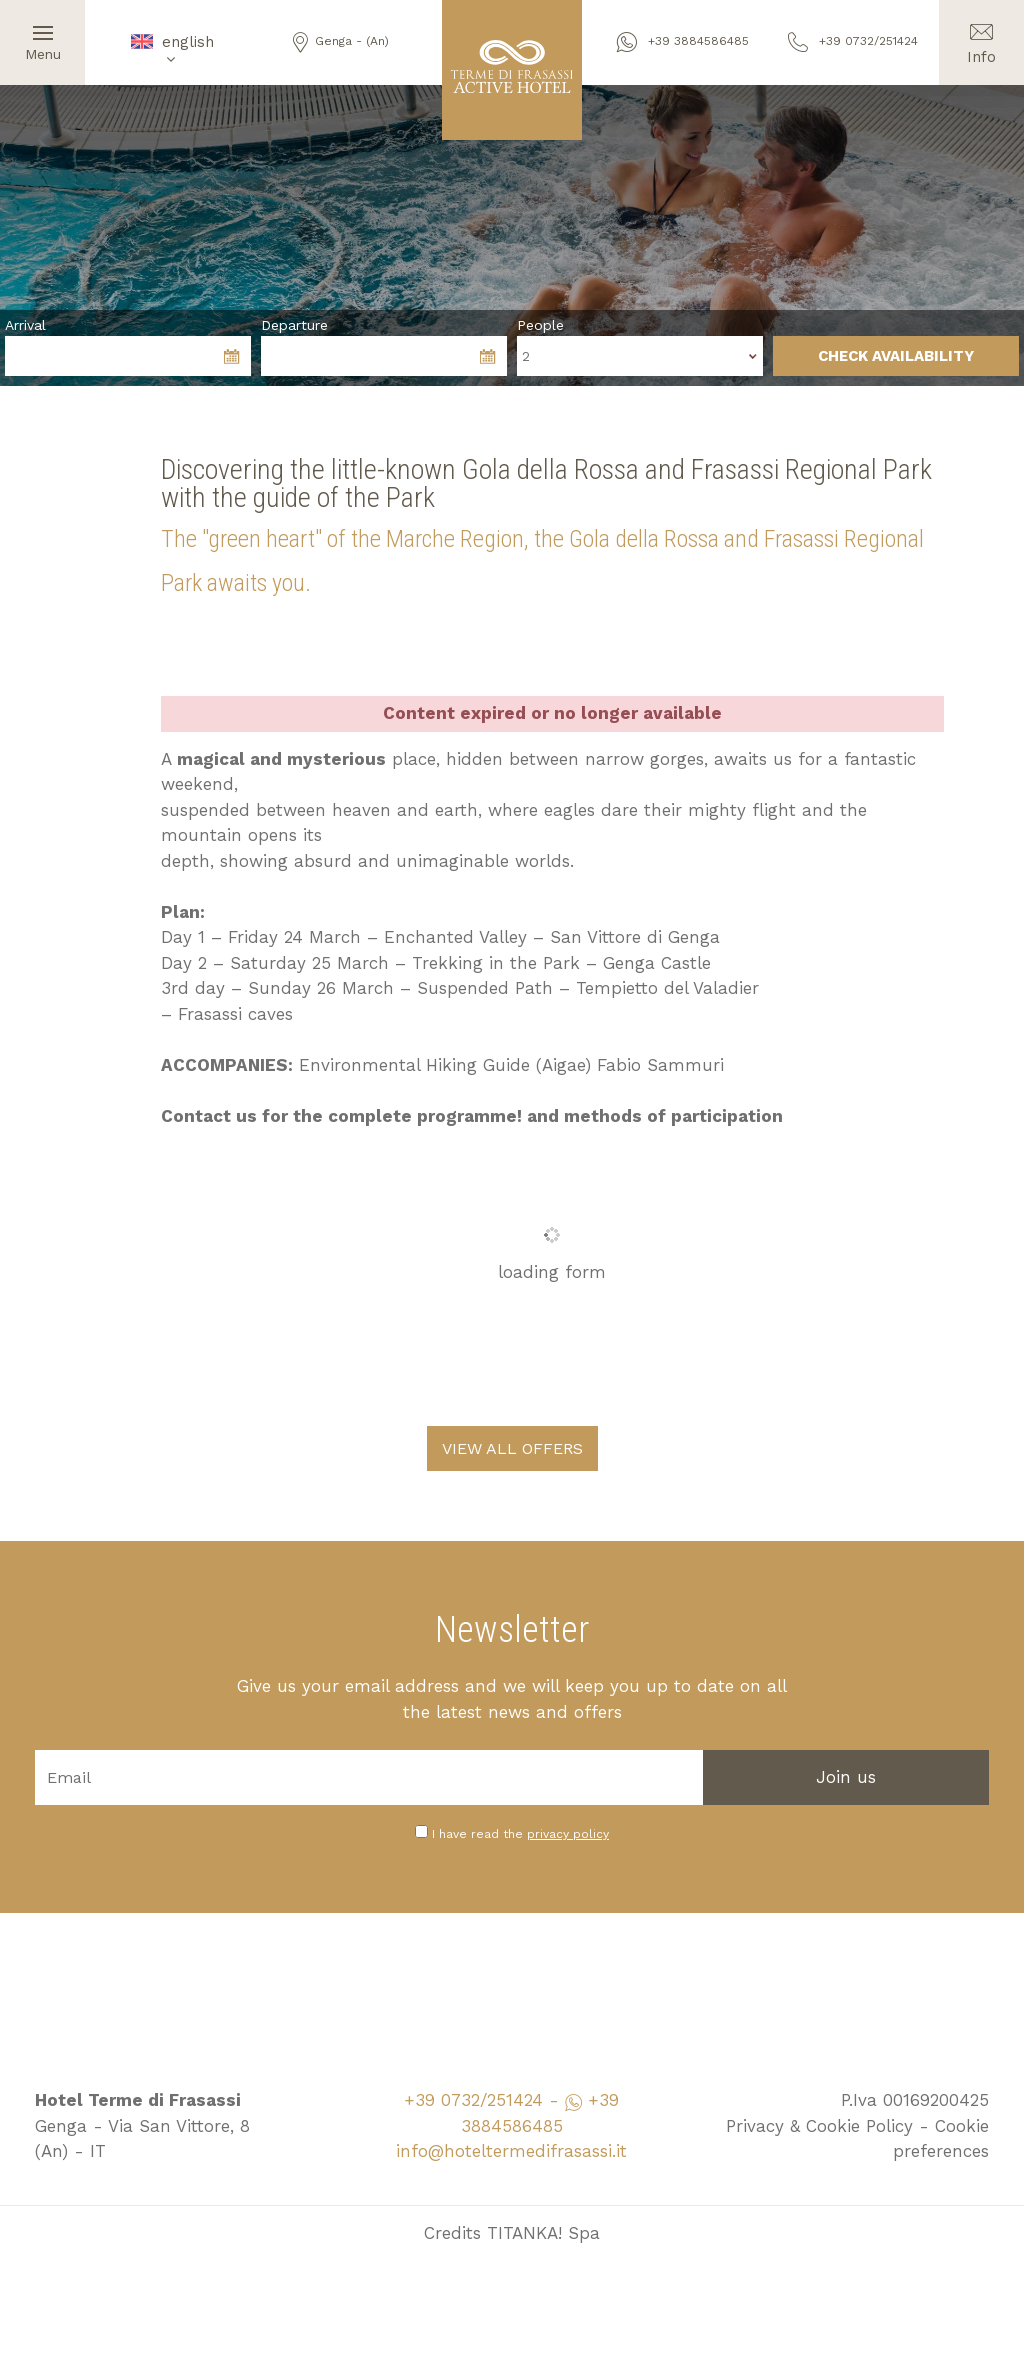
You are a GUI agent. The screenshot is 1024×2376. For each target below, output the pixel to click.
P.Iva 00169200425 (915, 2100)
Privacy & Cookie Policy (819, 2126)
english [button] (171, 49)
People (540, 325)
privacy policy (568, 1834)
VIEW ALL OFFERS (512, 1448)
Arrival (25, 325)
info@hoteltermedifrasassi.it (511, 2151)
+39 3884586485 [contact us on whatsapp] (683, 41)
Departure (294, 325)
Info (981, 33)
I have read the (520, 1834)
